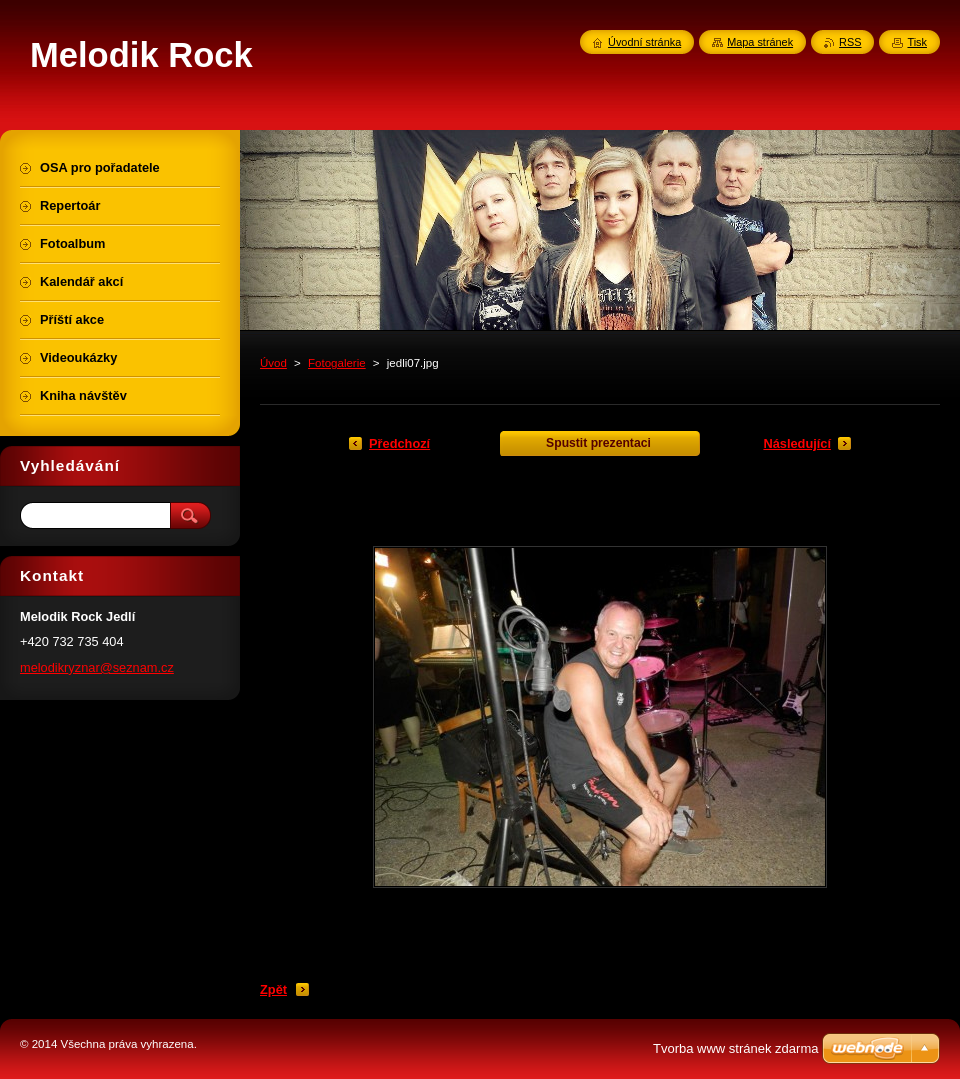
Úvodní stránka (644, 42)
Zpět (273, 989)
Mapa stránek (760, 42)
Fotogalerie (337, 363)
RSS (850, 42)
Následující (797, 443)
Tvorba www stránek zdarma (735, 1048)
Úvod (273, 363)
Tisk (917, 42)
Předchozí (399, 443)
